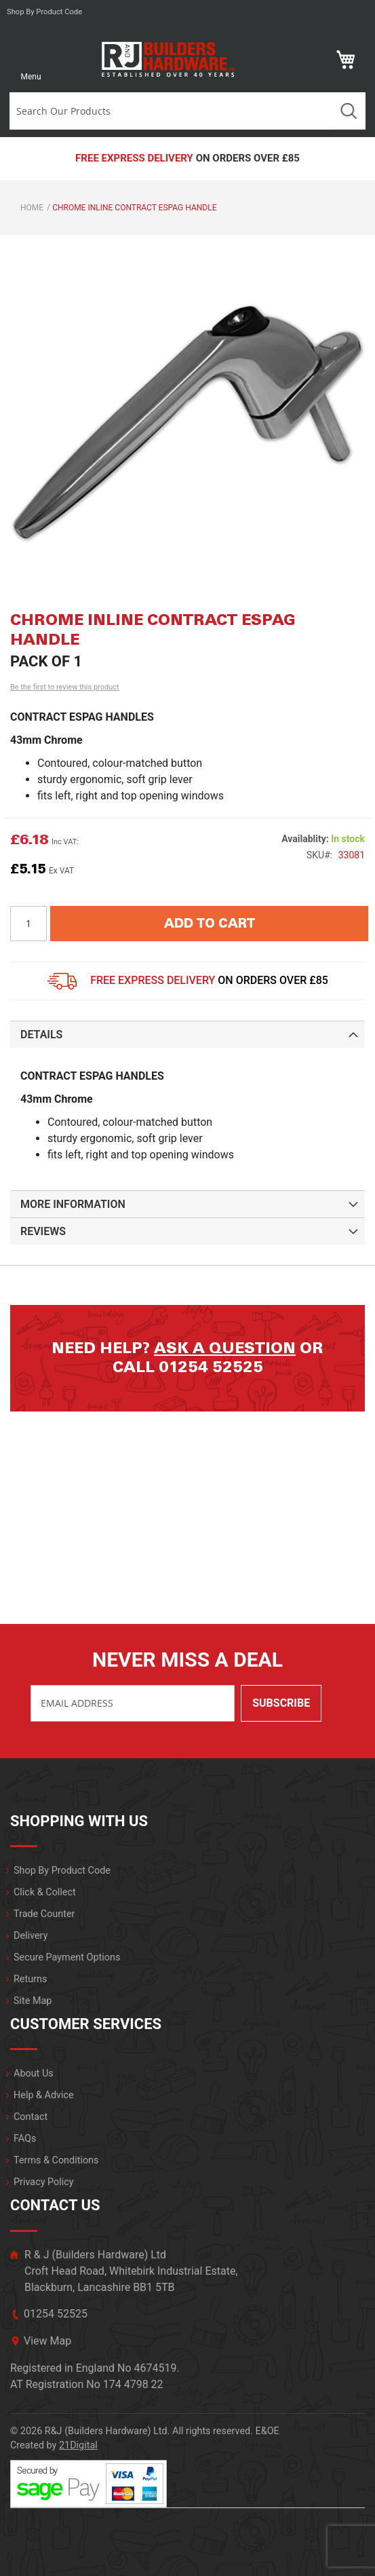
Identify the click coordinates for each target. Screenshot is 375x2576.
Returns (30, 1979)
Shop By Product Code (62, 1870)
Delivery (30, 1936)
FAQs (25, 2138)
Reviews (43, 1231)
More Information (72, 1204)
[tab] (187, 1034)
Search (349, 111)
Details (41, 1034)
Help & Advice (44, 2095)
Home (31, 207)
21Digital (78, 2445)
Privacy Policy (44, 2182)
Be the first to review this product (64, 687)
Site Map (33, 2001)
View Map (47, 2340)
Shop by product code (44, 11)
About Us (34, 2073)
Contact (30, 2117)
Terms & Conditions (56, 2160)
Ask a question (225, 1348)
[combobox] (170, 111)
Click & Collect (45, 1892)
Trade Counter (44, 1914)
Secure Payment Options (67, 1957)
